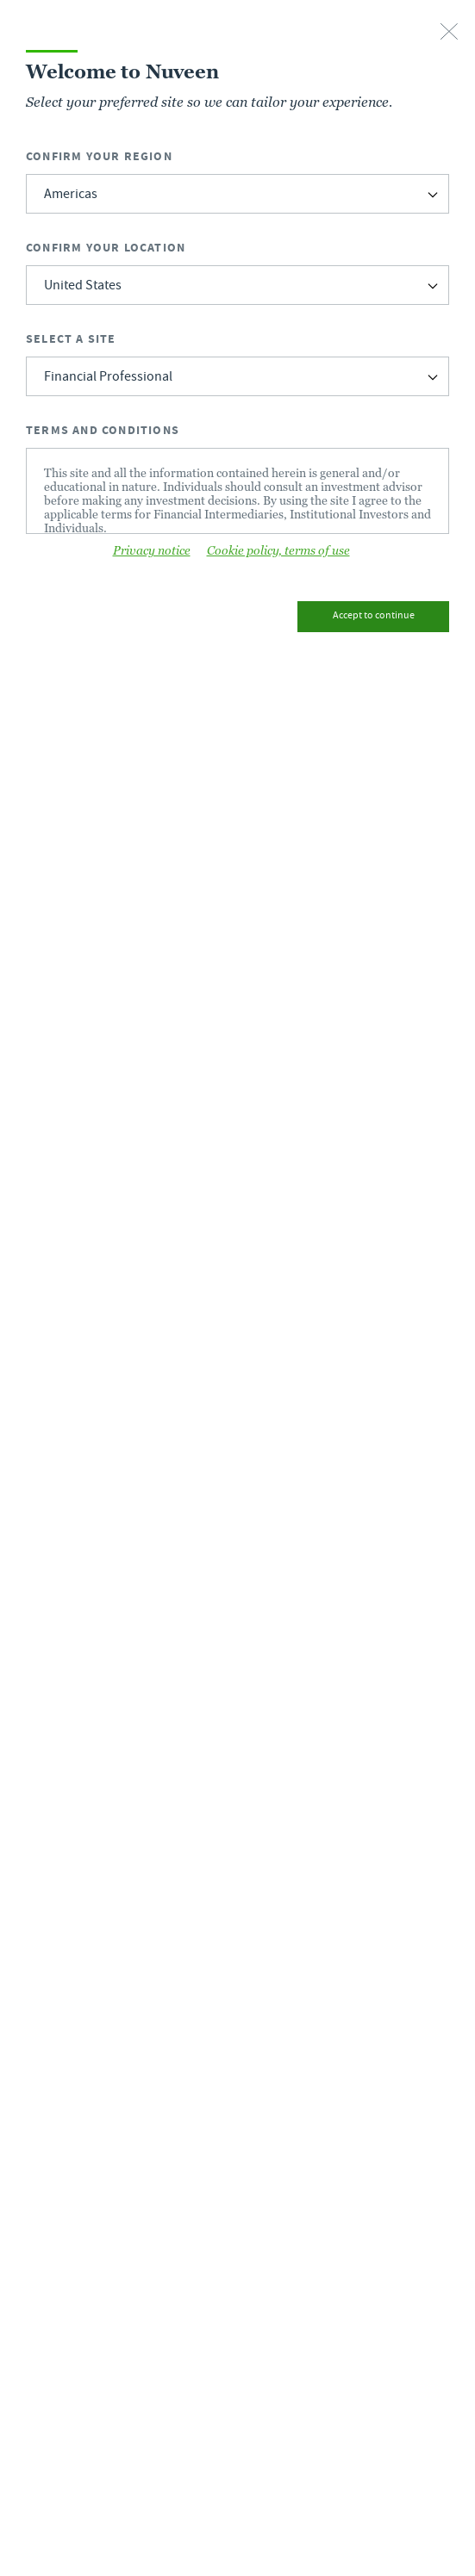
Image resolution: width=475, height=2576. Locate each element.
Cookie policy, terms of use (278, 550)
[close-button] (449, 32)
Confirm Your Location (105, 247)
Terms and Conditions (102, 430)
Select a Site (71, 339)
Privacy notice (152, 550)
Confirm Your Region (99, 156)
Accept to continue (374, 616)
